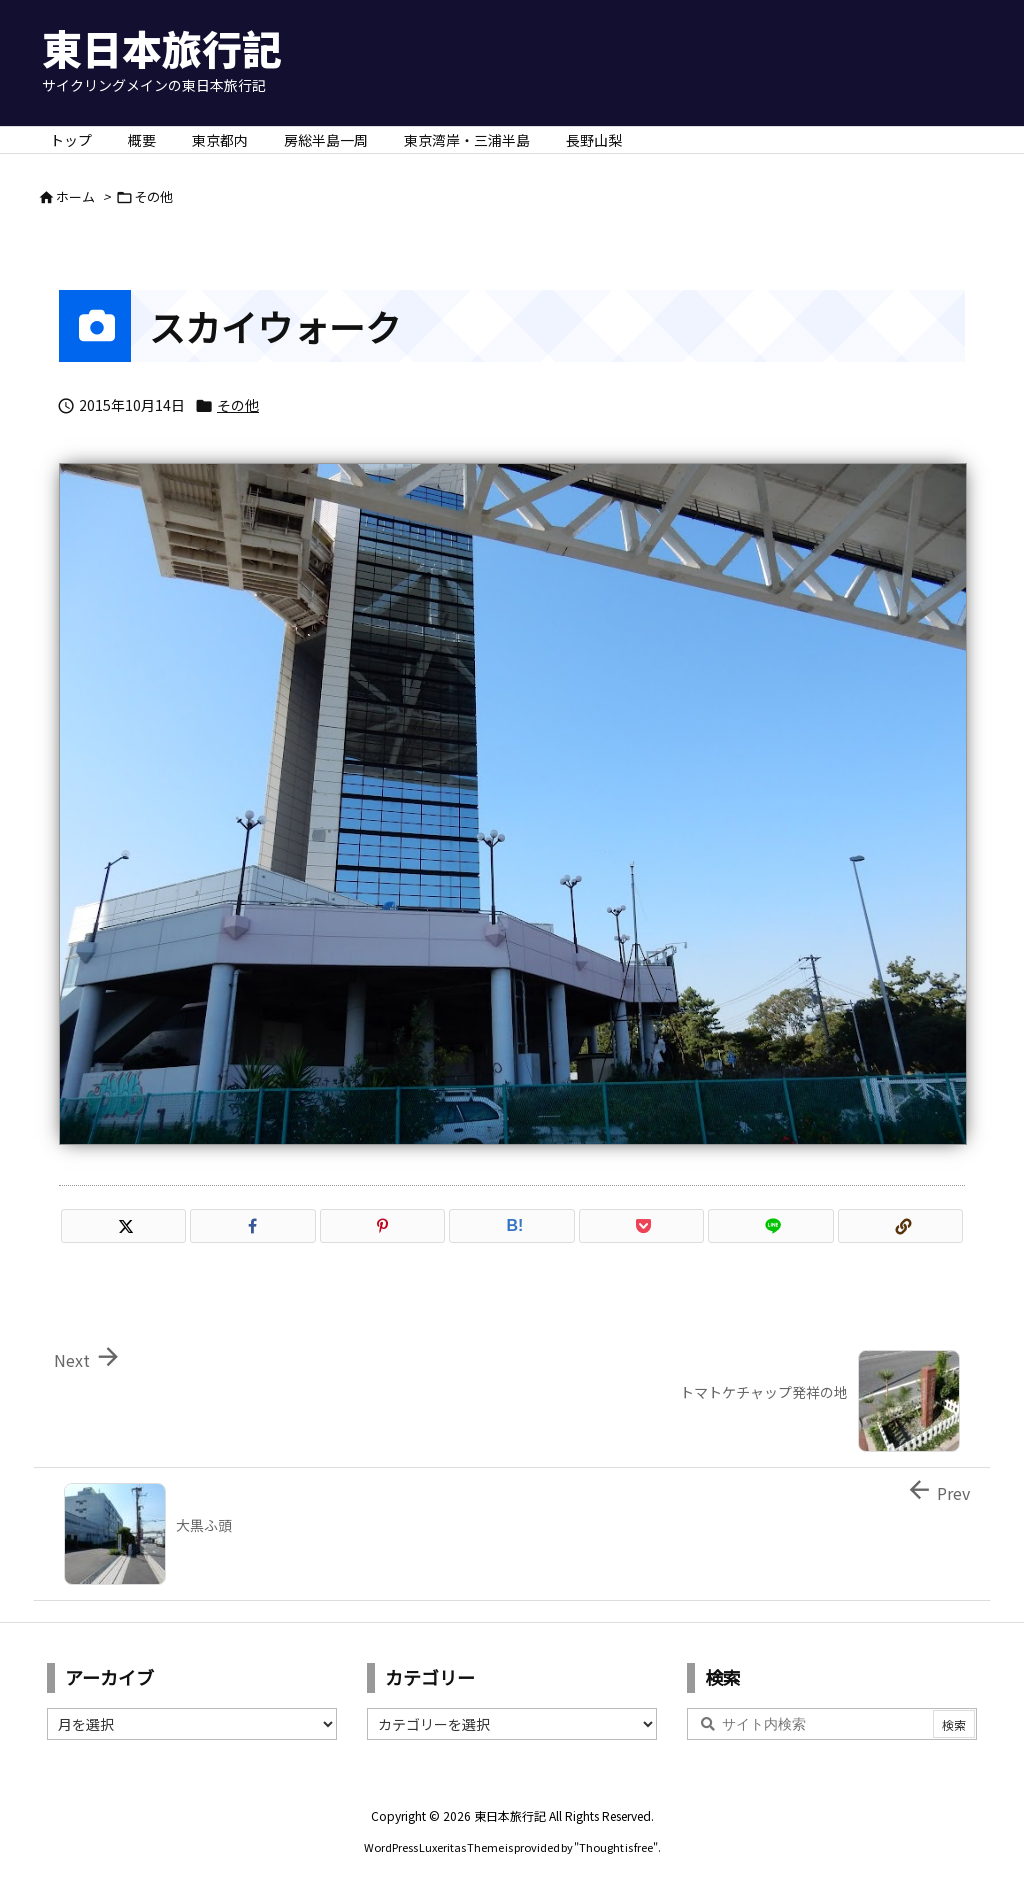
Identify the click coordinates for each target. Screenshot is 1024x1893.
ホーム (75, 196)
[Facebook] (252, 1226)
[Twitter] (123, 1226)
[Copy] (900, 1226)
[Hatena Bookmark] (511, 1226)
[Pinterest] (382, 1226)
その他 (153, 196)
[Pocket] (641, 1226)
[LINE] (770, 1226)
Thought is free (616, 1847)
